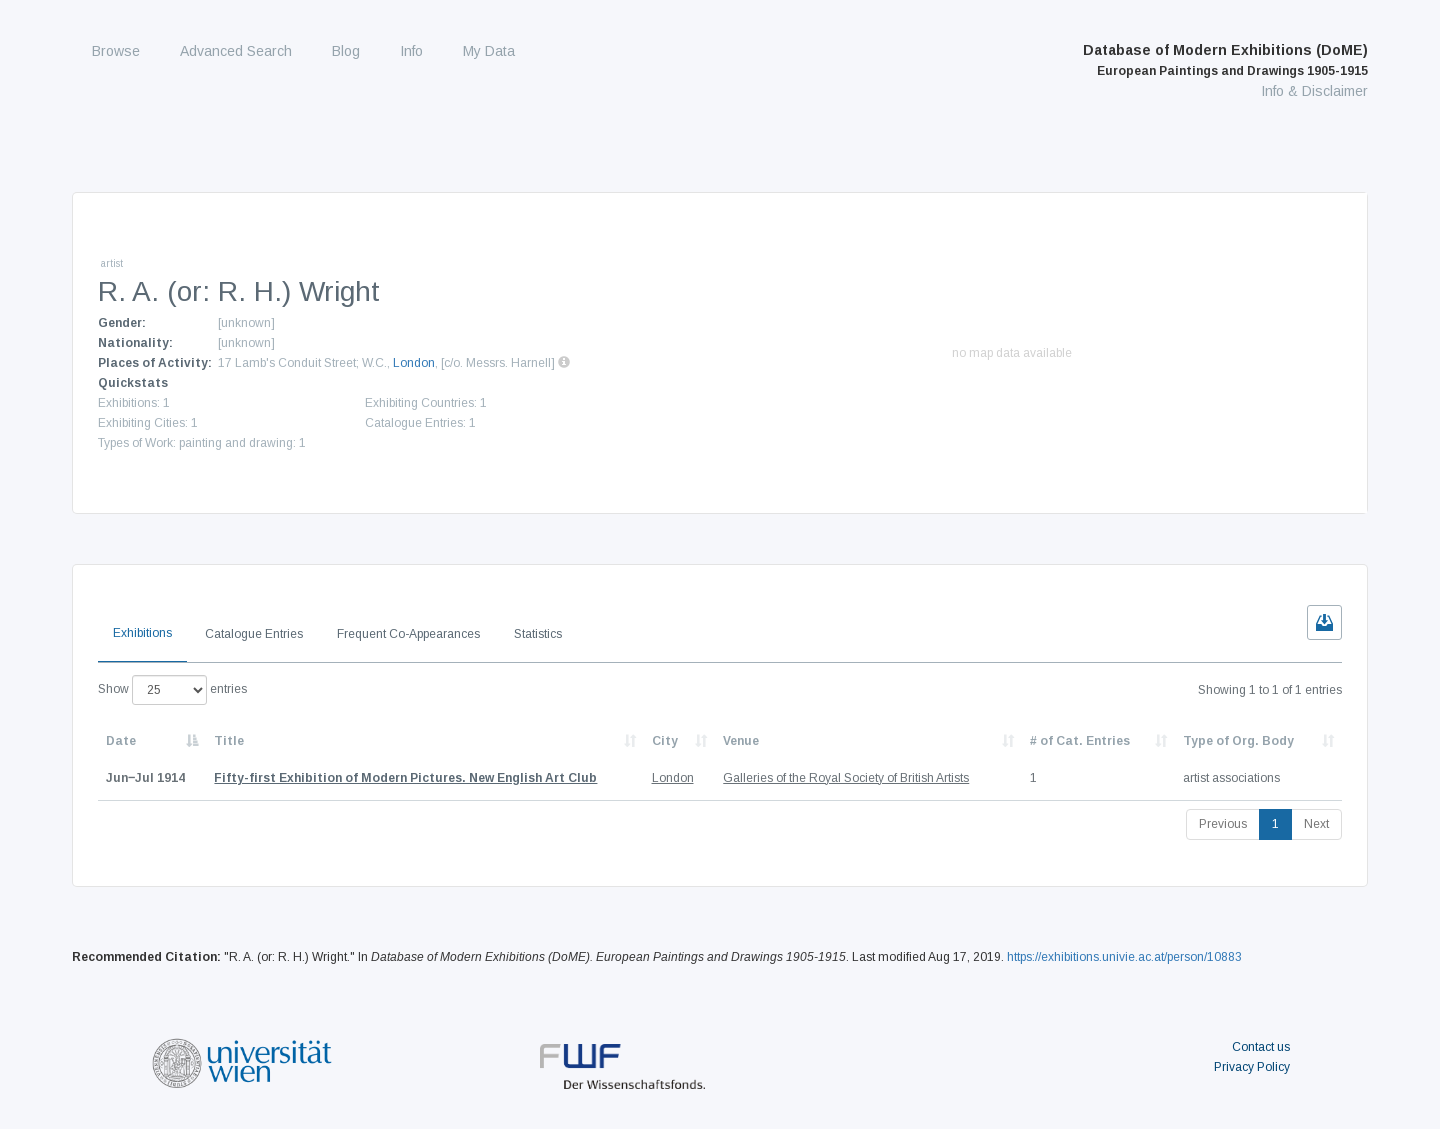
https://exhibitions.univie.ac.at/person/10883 (1124, 957)
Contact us (1261, 1047)
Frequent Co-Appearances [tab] (408, 634)
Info (411, 51)
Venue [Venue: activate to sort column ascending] (741, 741)
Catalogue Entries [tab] (254, 634)
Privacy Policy (1252, 1067)
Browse (116, 51)
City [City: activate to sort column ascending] (665, 741)
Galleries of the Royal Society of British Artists (846, 778)
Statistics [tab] (538, 634)
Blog (346, 51)
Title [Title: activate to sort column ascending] (229, 741)
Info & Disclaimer (1314, 91)
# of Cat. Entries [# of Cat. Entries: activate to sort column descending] (1080, 741)
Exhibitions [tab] (142, 633)
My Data (489, 51)
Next (1316, 824)
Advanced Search (236, 51)
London (414, 363)
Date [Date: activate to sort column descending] (121, 741)
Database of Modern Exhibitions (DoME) (1225, 60)
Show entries (172, 690)
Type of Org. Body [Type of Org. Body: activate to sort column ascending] (1238, 741)
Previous (1223, 824)
